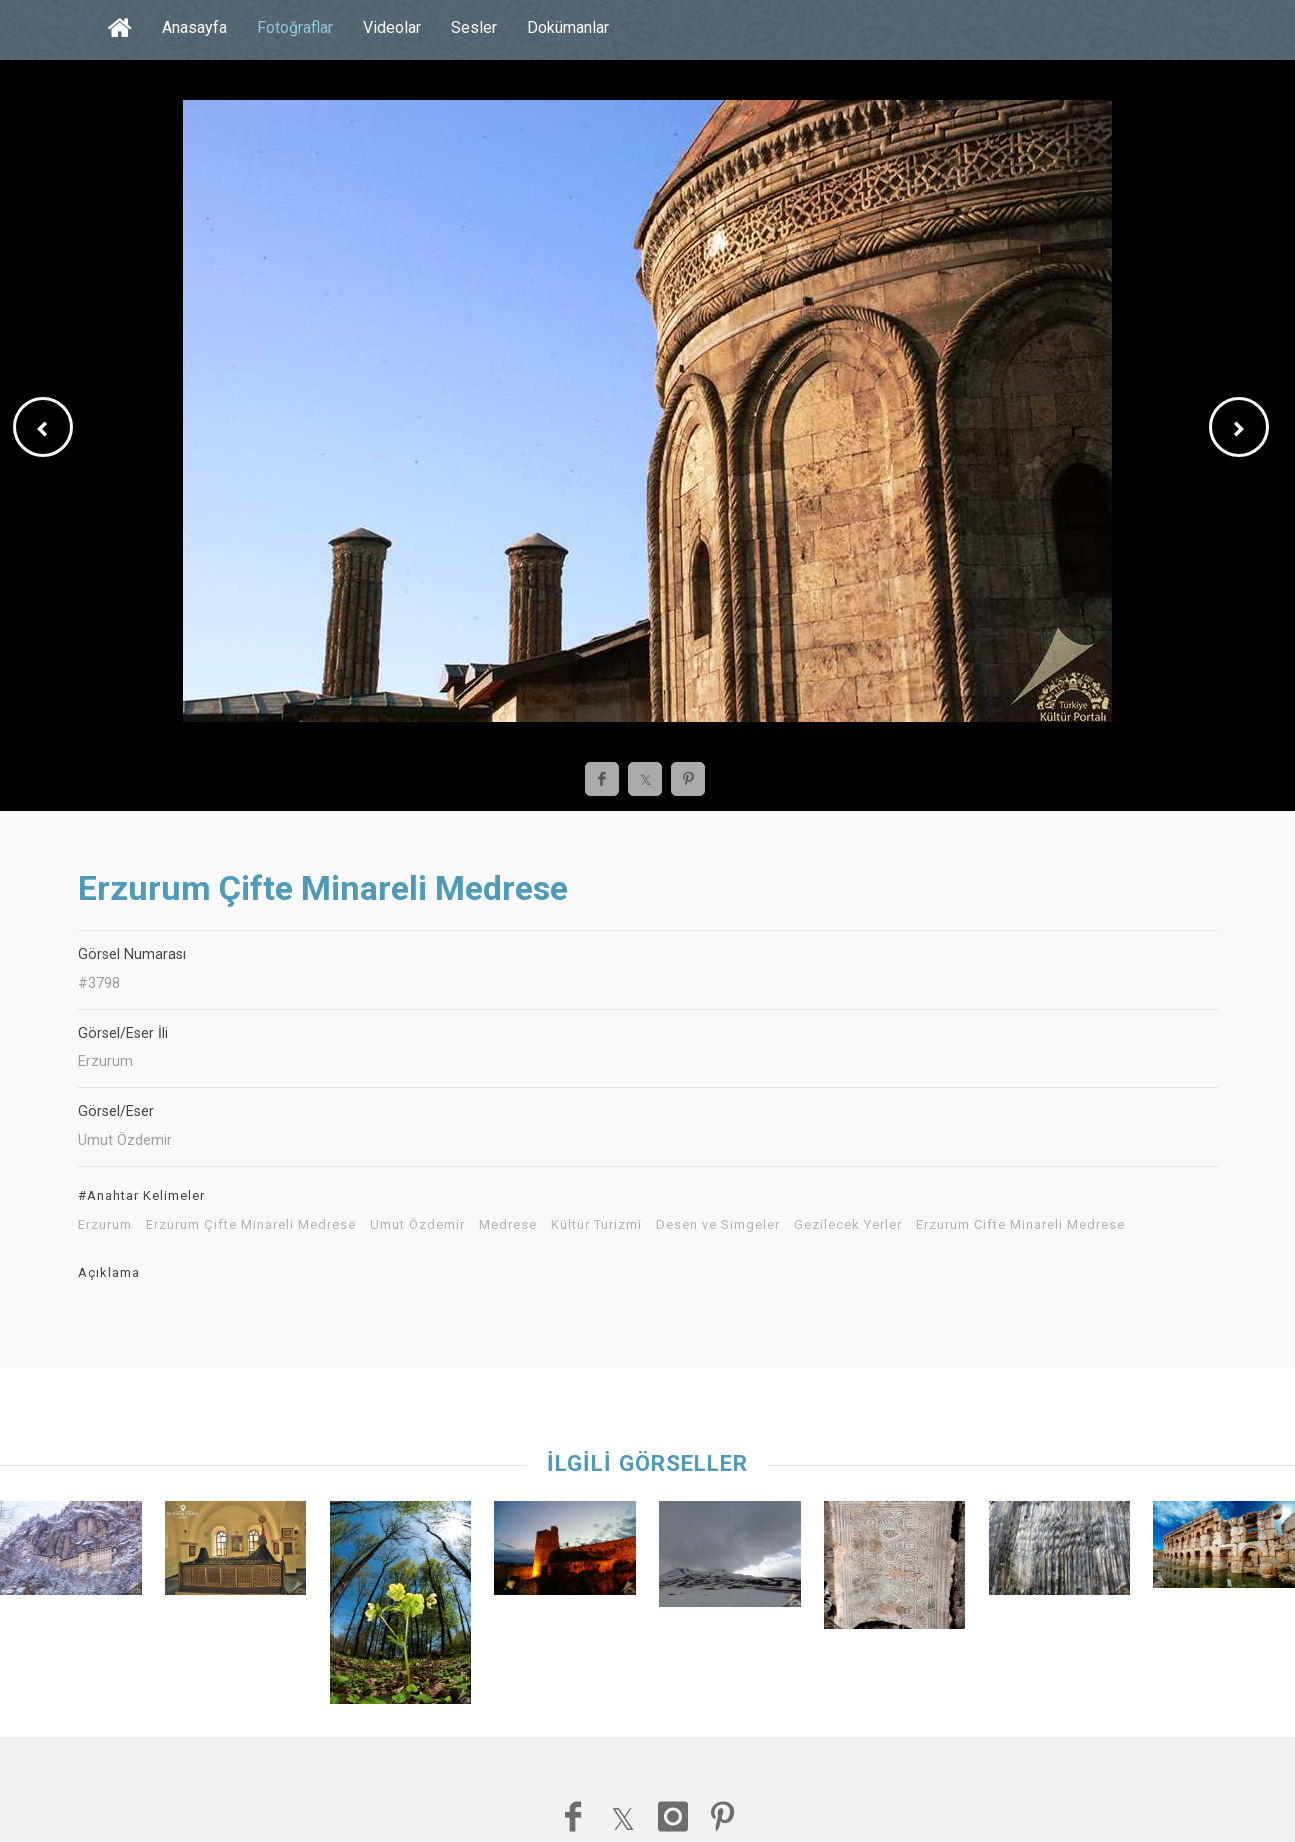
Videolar (392, 27)
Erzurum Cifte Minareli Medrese (1020, 1225)
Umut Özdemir (417, 1225)
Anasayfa (194, 27)
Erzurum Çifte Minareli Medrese (251, 1225)
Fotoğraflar (295, 27)
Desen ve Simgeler (718, 1225)
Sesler (474, 27)
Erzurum (105, 1225)
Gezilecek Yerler (848, 1225)
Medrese (508, 1225)
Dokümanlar (568, 27)
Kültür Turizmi (596, 1225)
